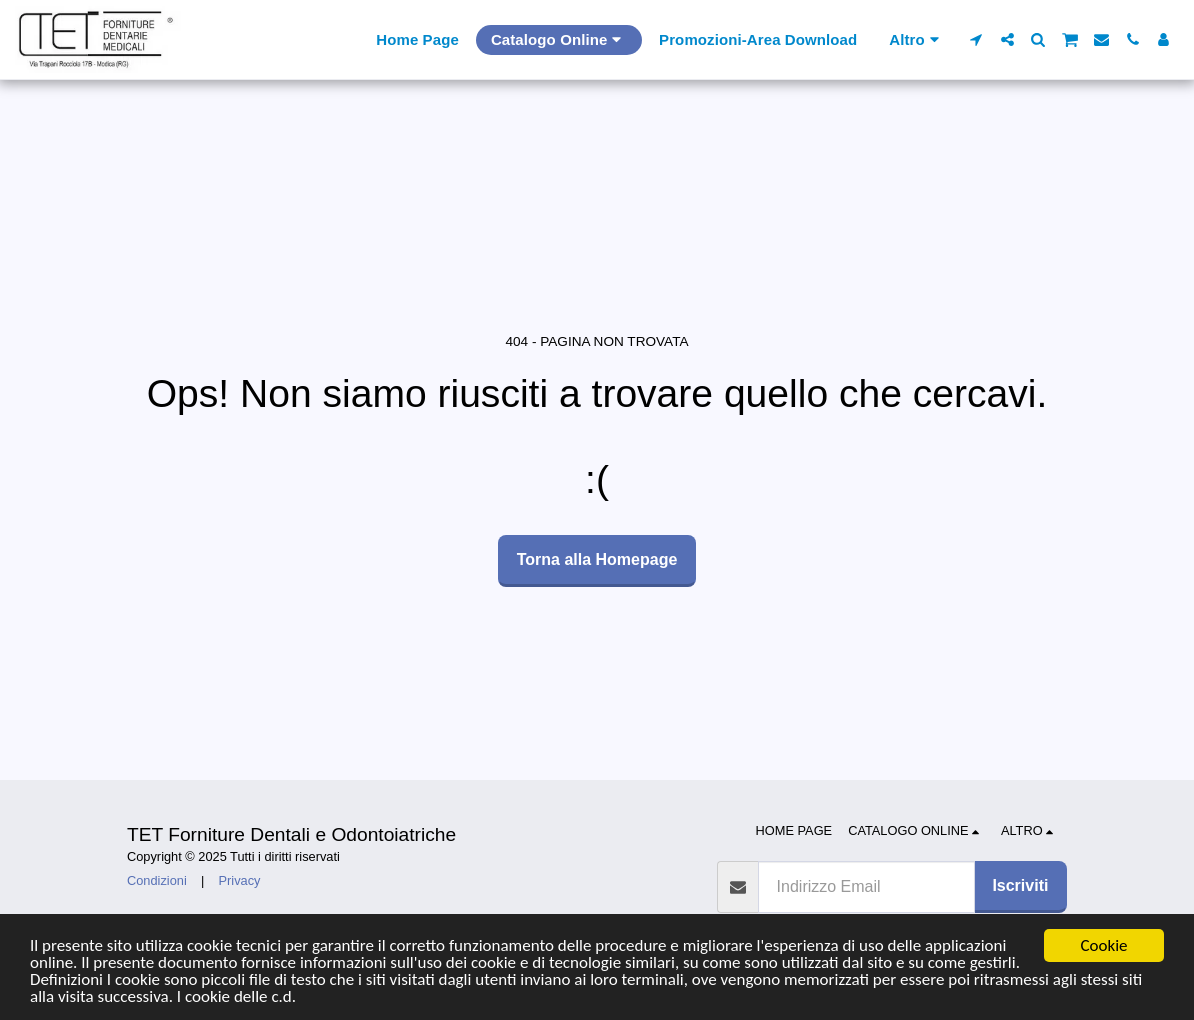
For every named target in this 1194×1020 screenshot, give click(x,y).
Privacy (240, 880)
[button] (976, 39)
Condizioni (157, 880)
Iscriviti (1020, 885)
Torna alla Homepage (597, 559)
